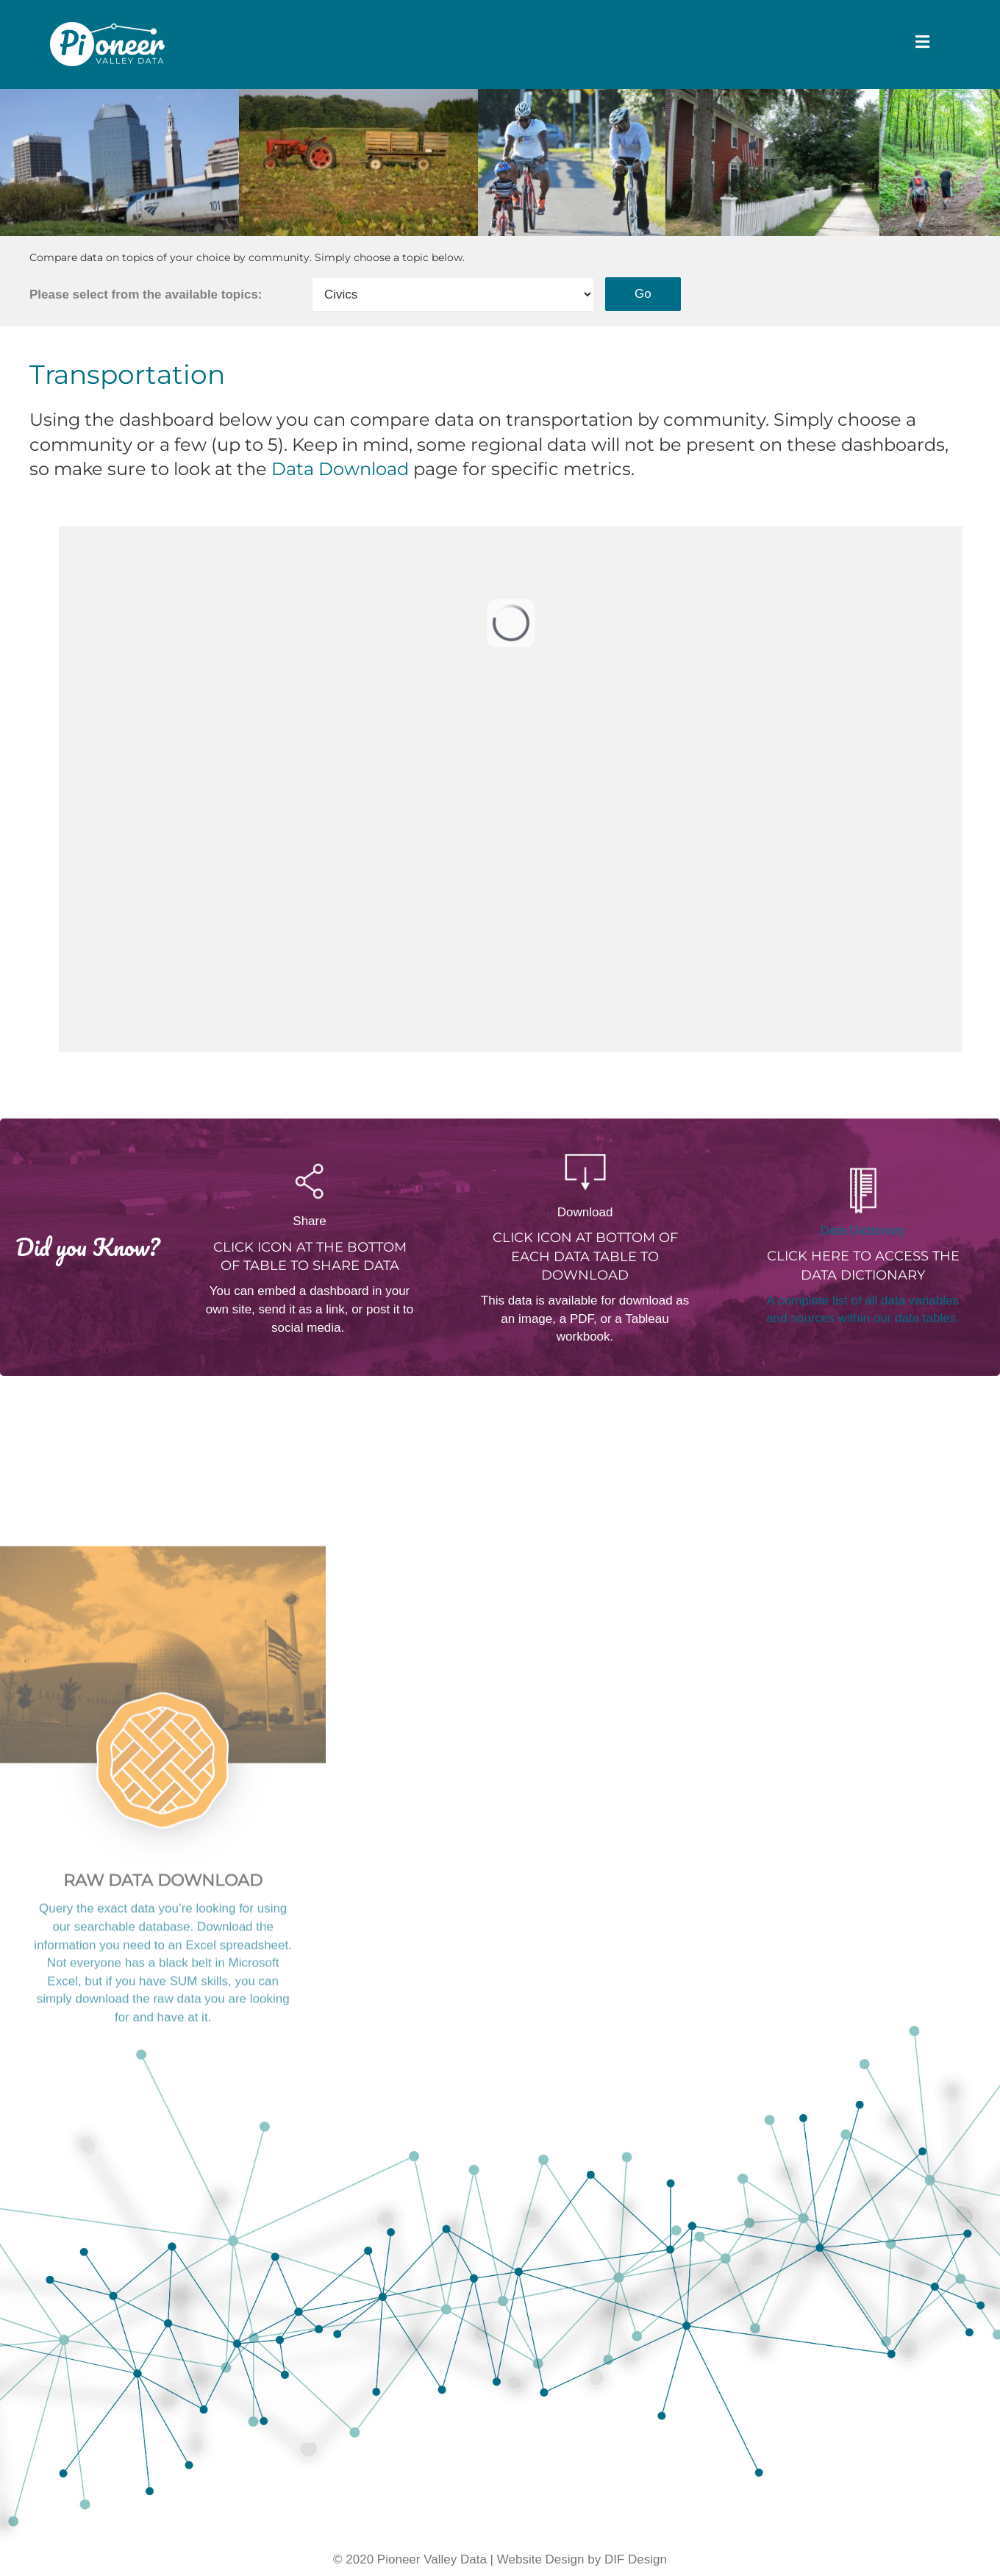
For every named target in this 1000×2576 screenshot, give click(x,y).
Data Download (340, 483)
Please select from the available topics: (145, 309)
